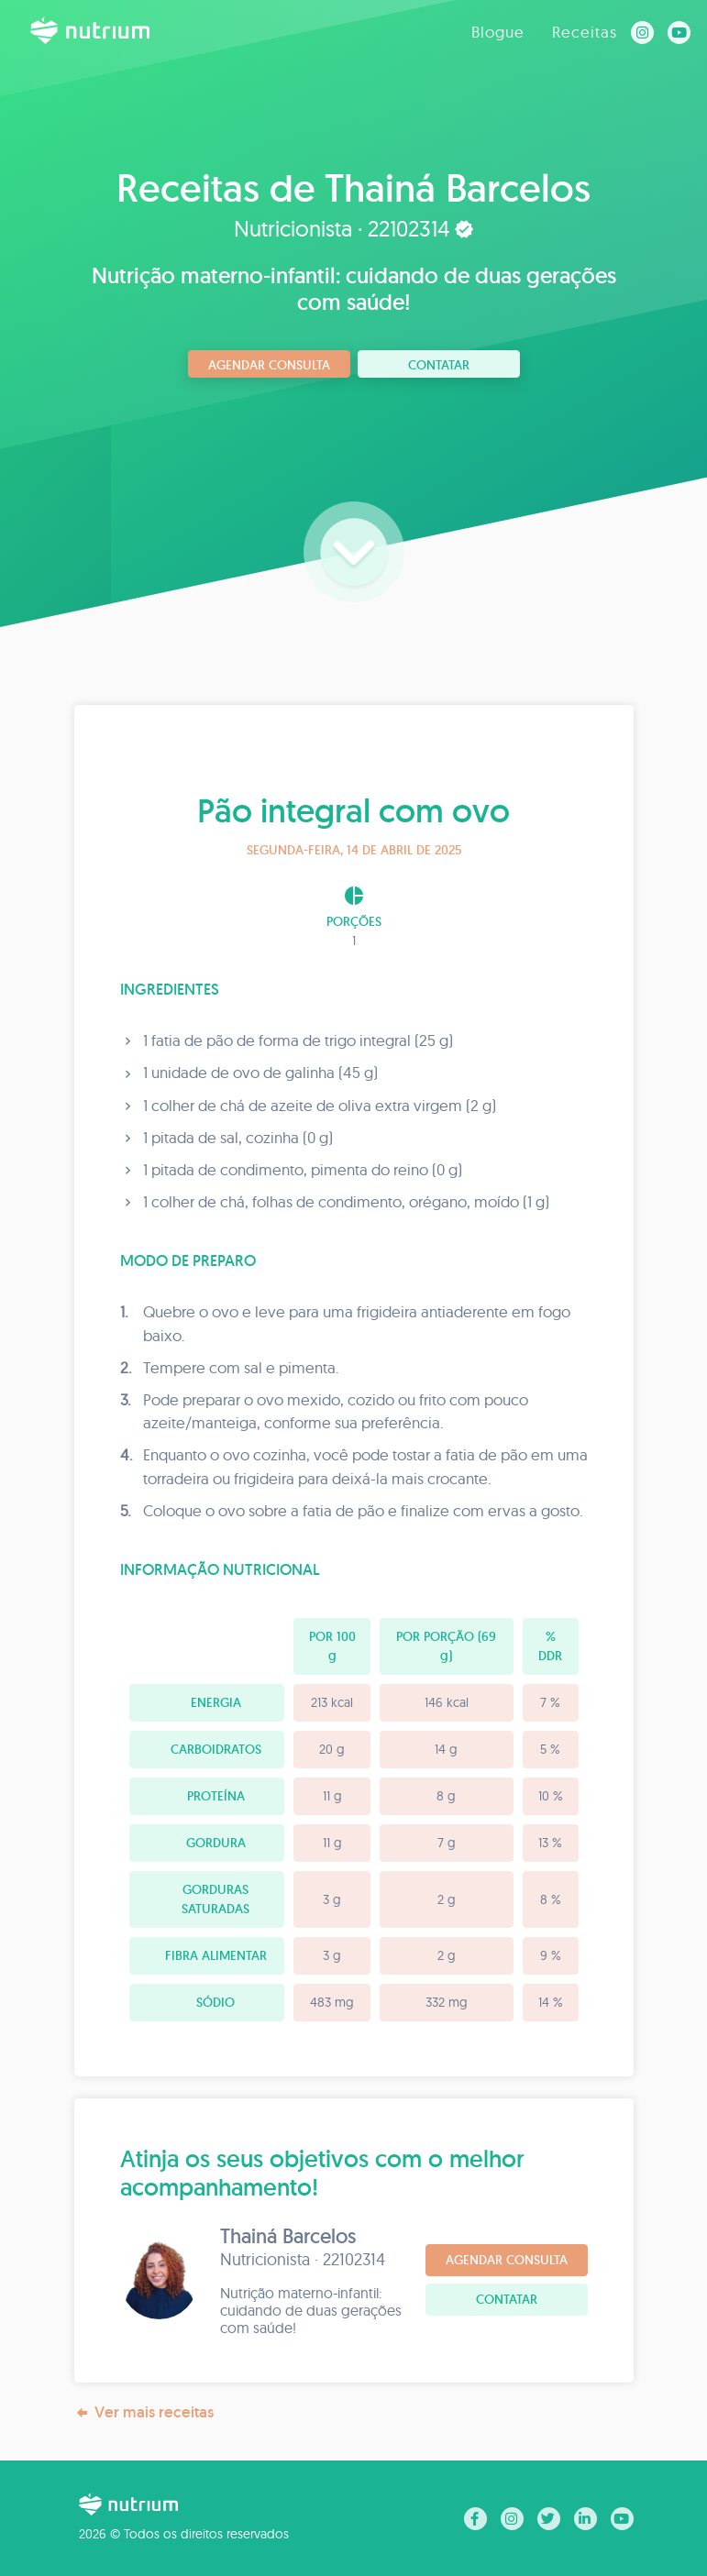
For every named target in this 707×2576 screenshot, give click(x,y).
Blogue (498, 31)
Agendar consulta (269, 365)
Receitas (584, 31)
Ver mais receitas (144, 2412)
